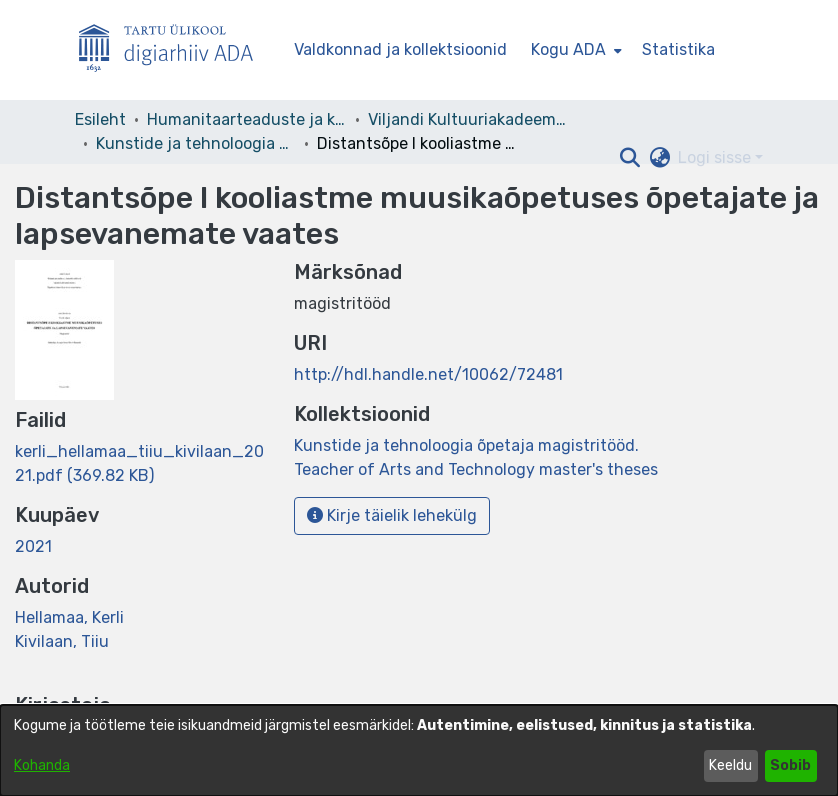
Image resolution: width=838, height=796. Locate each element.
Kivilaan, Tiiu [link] (62, 641)
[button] (629, 158)
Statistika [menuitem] (678, 49)
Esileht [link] (100, 119)
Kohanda (42, 765)
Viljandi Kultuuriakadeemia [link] (468, 119)
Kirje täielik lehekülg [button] (392, 515)
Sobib (790, 765)
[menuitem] (574, 50)
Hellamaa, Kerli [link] (69, 617)
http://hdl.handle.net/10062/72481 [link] (428, 374)
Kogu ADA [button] (568, 49)
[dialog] (419, 750)
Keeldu (730, 765)
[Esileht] (174, 50)
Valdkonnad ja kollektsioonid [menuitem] (400, 49)
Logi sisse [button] (716, 157)
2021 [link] (33, 546)
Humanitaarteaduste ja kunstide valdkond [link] (247, 119)
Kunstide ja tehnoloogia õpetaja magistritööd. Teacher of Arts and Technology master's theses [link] (196, 143)
